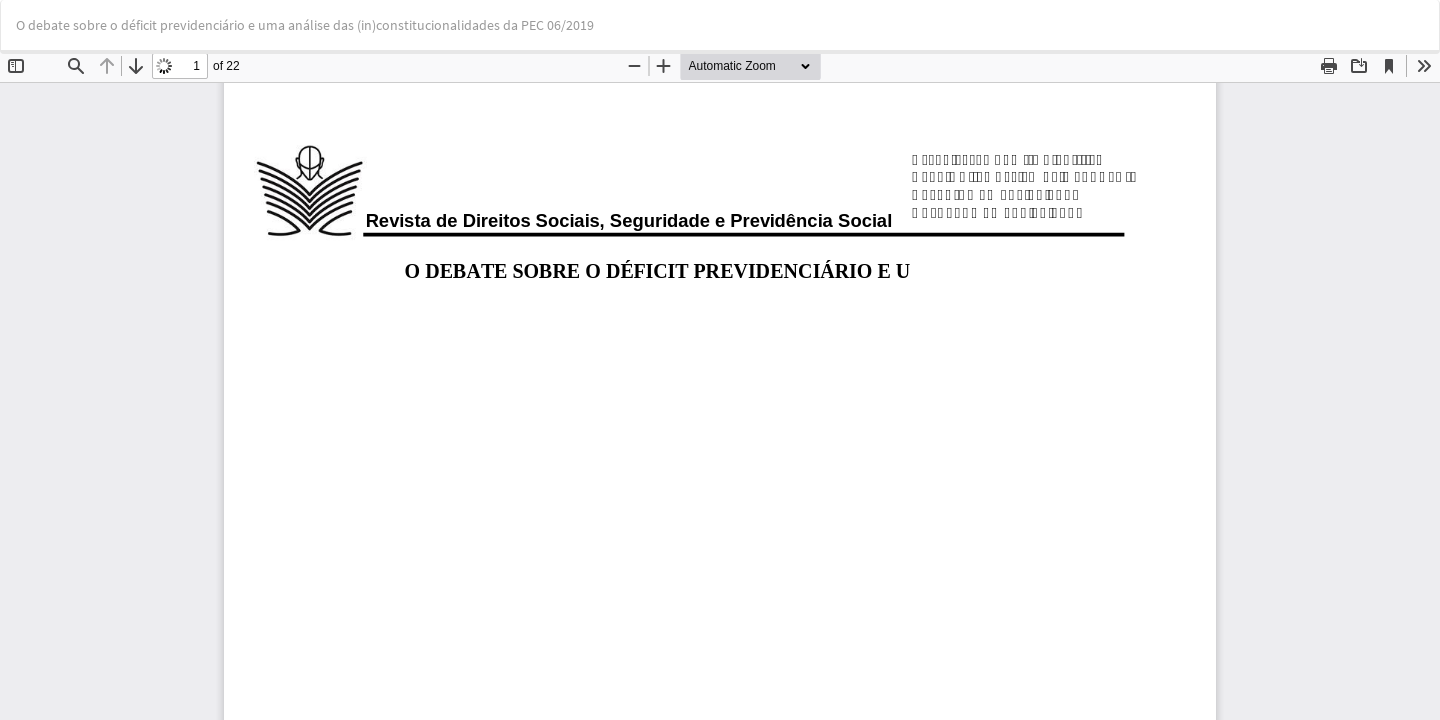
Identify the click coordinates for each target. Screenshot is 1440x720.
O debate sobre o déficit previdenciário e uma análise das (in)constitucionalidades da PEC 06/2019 (305, 25)
